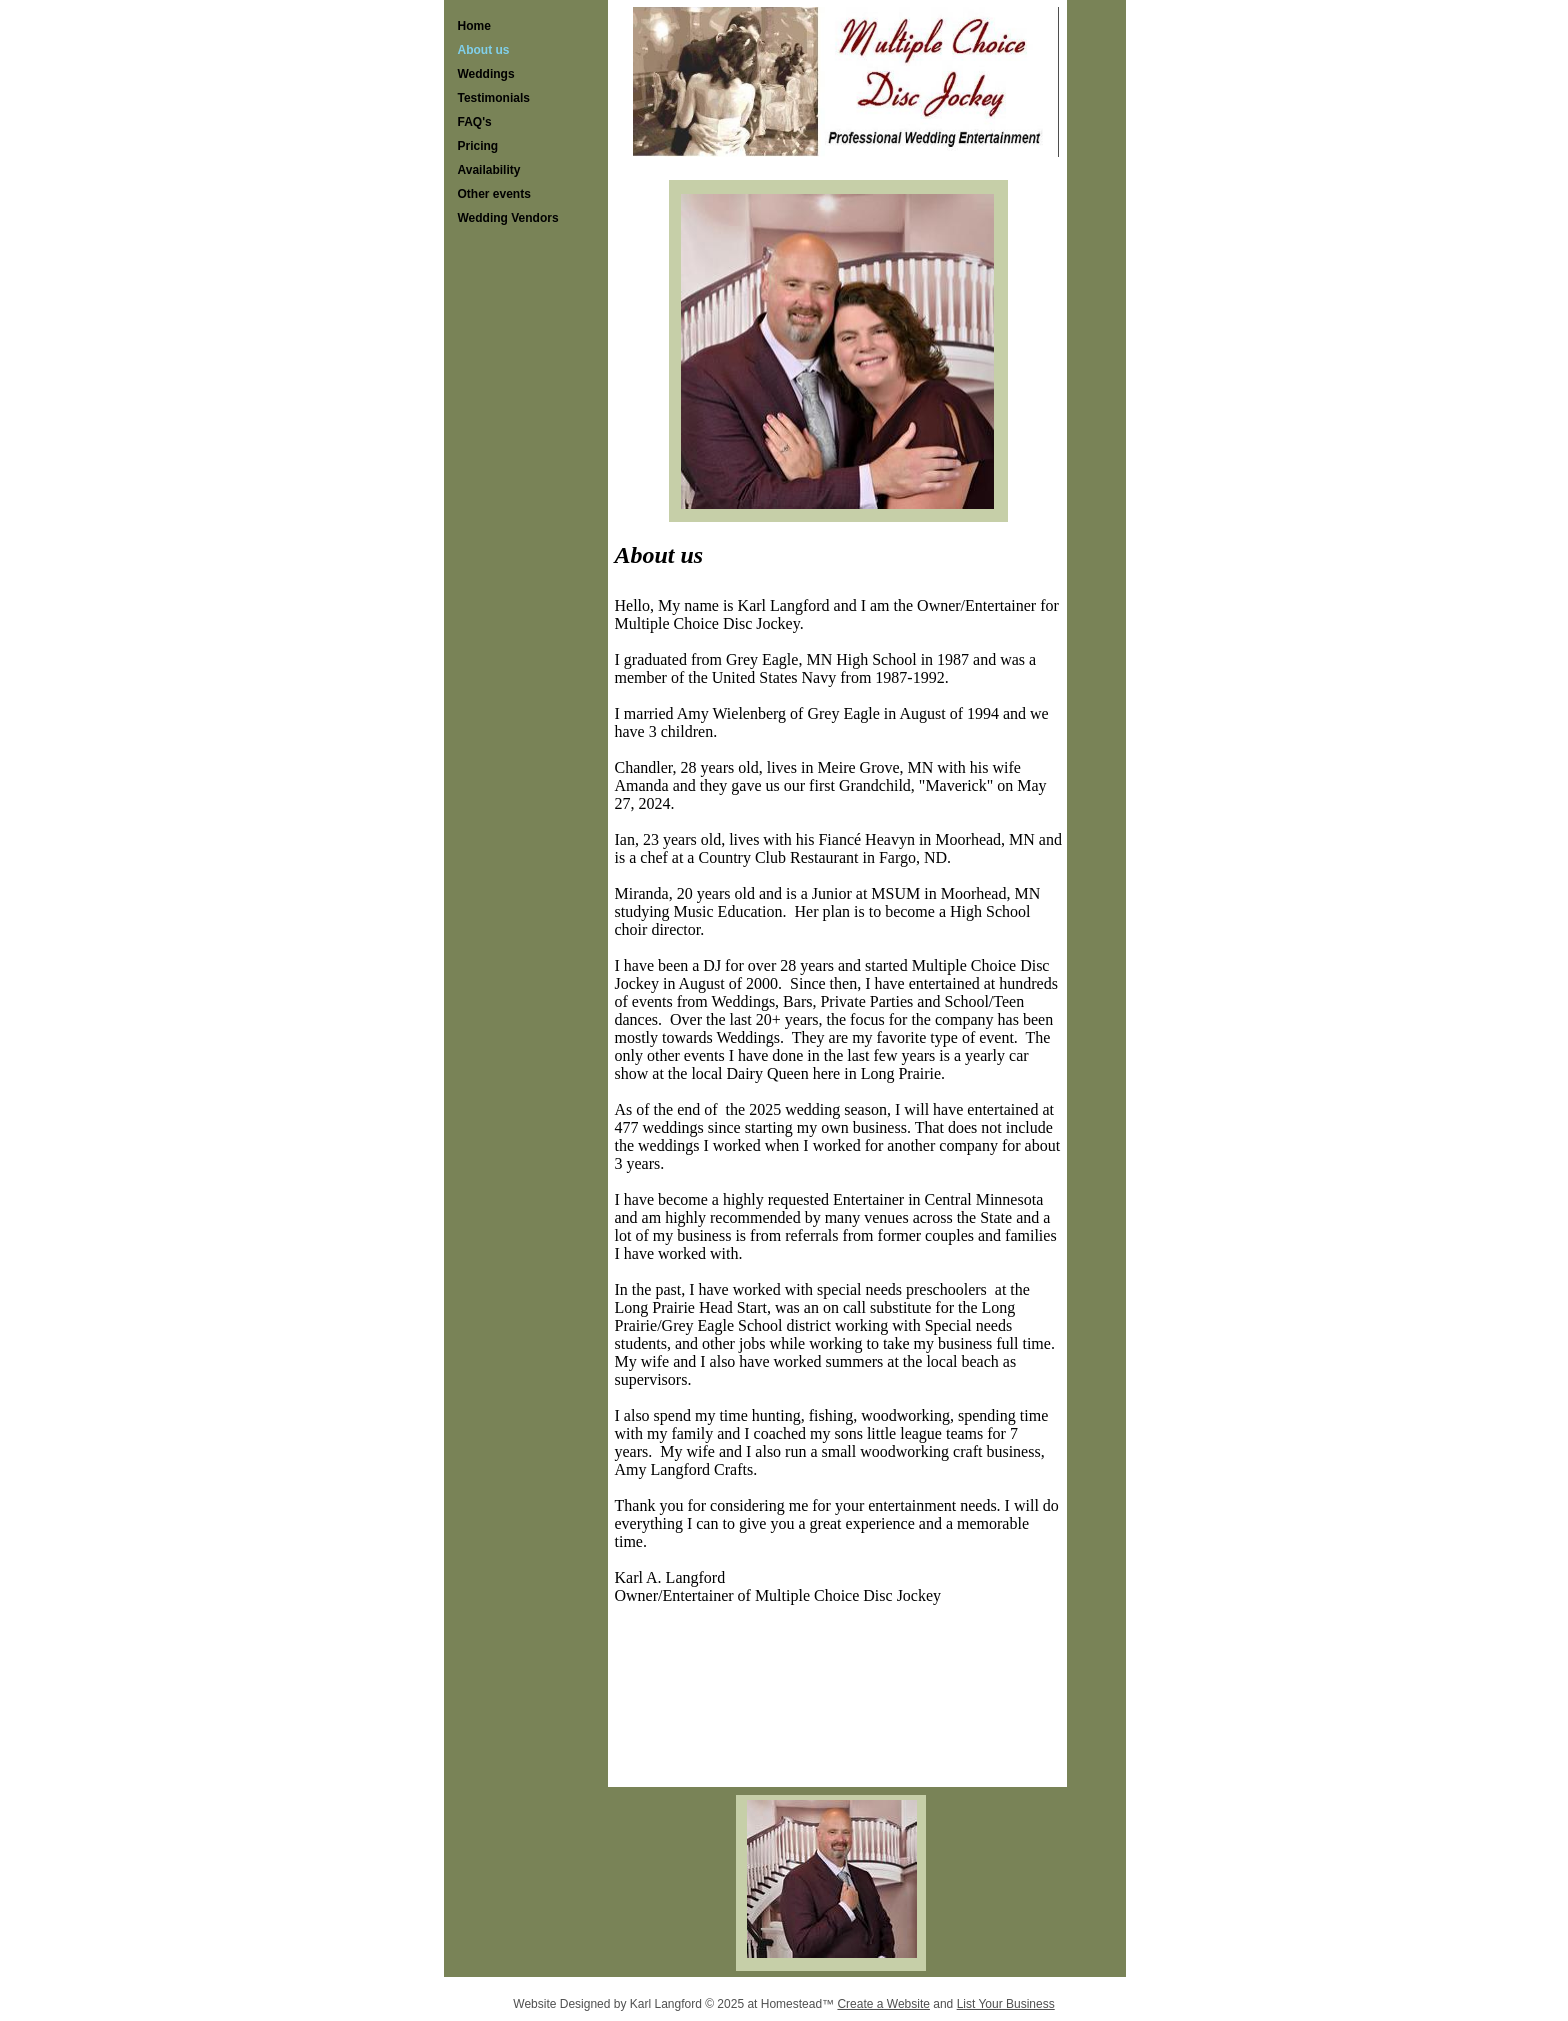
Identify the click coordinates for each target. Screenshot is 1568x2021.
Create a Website (883, 2004)
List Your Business (1006, 2004)
